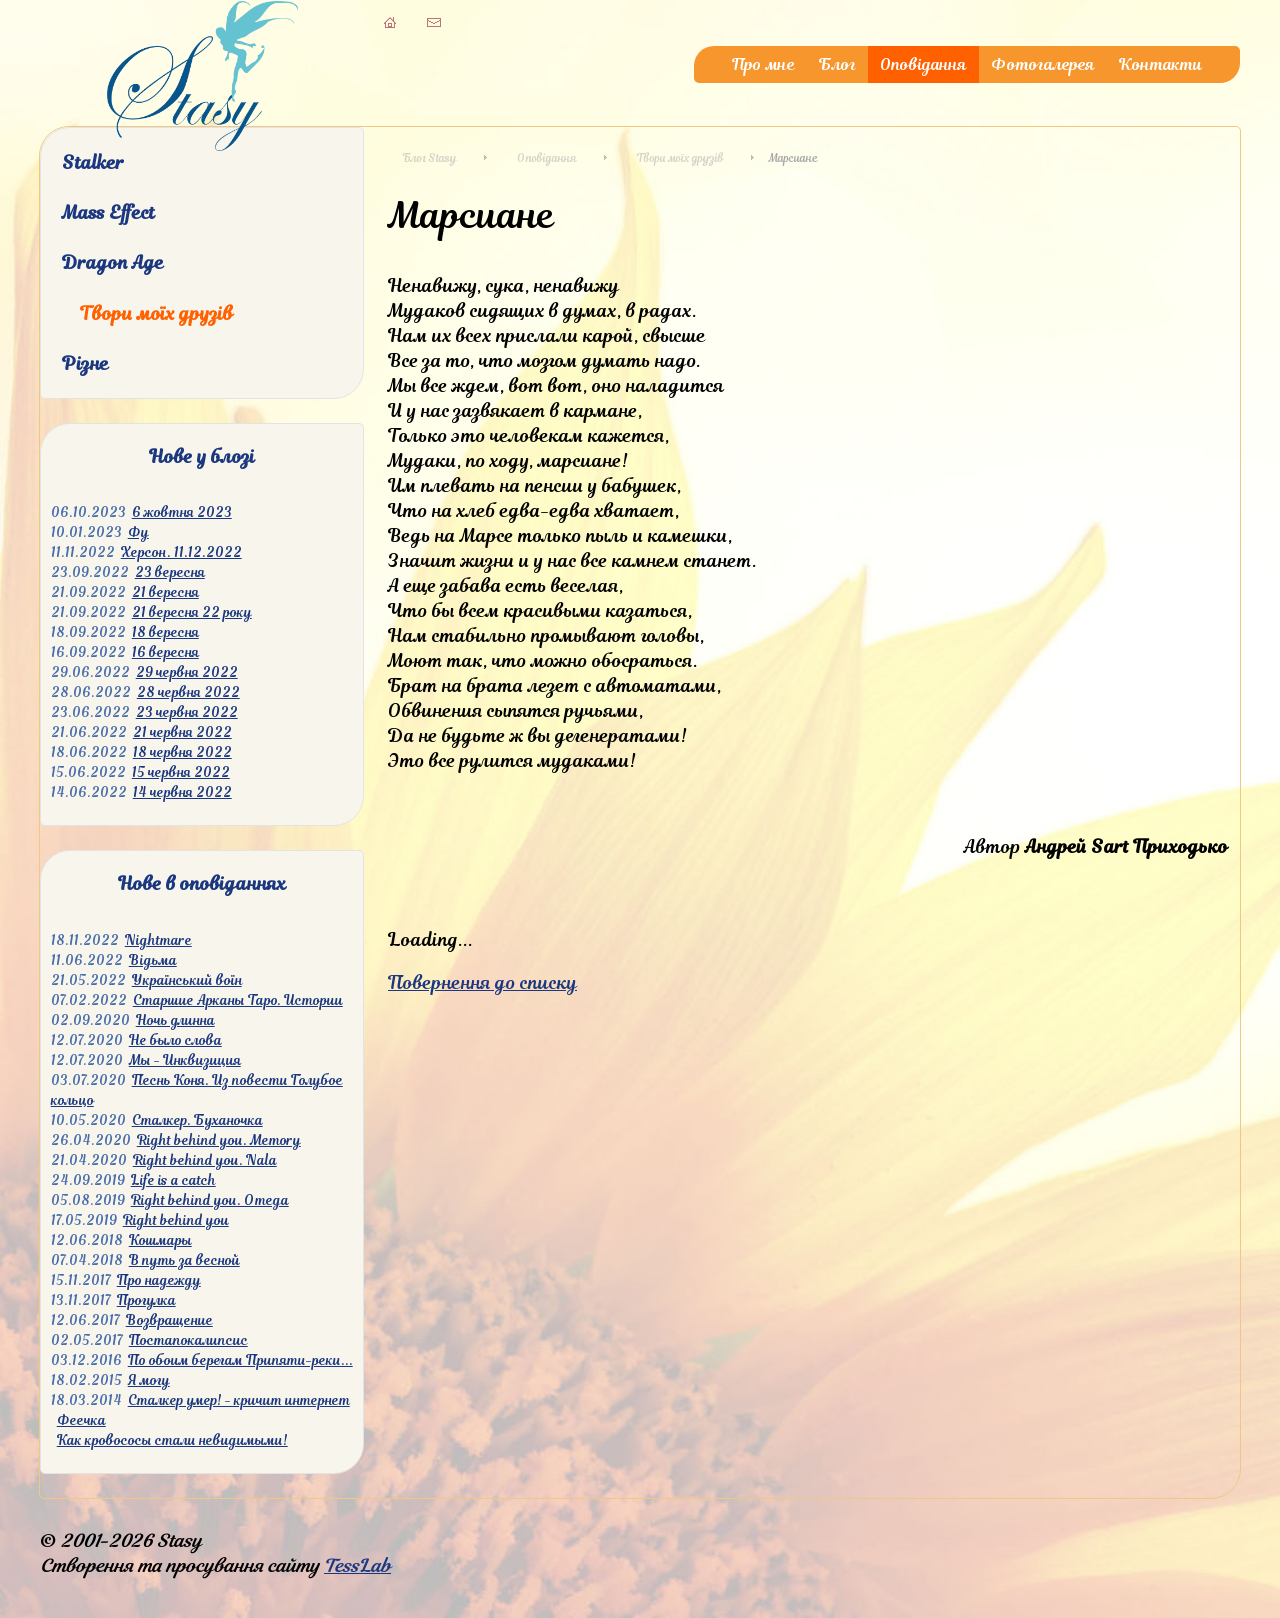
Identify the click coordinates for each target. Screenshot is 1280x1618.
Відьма (153, 960)
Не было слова (175, 1040)
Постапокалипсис (188, 1340)
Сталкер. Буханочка (197, 1120)
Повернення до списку (482, 982)
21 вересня (165, 592)
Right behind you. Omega (210, 1200)
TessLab (357, 1565)
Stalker (93, 162)
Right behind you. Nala (205, 1160)
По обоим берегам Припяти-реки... (240, 1360)
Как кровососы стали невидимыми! (172, 1440)
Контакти (1160, 64)
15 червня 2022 (181, 772)
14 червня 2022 (182, 792)
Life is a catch (173, 1180)
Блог (837, 64)
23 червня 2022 (187, 712)
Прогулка (146, 1300)
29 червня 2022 (187, 672)
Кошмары (160, 1240)
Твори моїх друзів (156, 313)
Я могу (149, 1380)
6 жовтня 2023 (182, 512)
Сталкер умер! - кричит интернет (239, 1400)
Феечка (81, 1420)
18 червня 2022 (182, 752)
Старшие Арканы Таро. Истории (238, 1000)
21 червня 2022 (182, 732)
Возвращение (169, 1320)
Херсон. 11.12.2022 (181, 552)
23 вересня (170, 572)
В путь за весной (184, 1260)
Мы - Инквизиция (185, 1060)
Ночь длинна (175, 1020)
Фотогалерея (1043, 64)
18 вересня (165, 632)
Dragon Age (113, 262)
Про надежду (159, 1280)
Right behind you (176, 1220)
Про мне (763, 64)
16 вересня (165, 652)
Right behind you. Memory (219, 1140)
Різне (85, 363)
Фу (138, 532)
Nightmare (158, 940)
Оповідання (923, 64)
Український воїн (187, 980)
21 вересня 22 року (192, 612)
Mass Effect (108, 212)
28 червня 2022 (188, 692)
